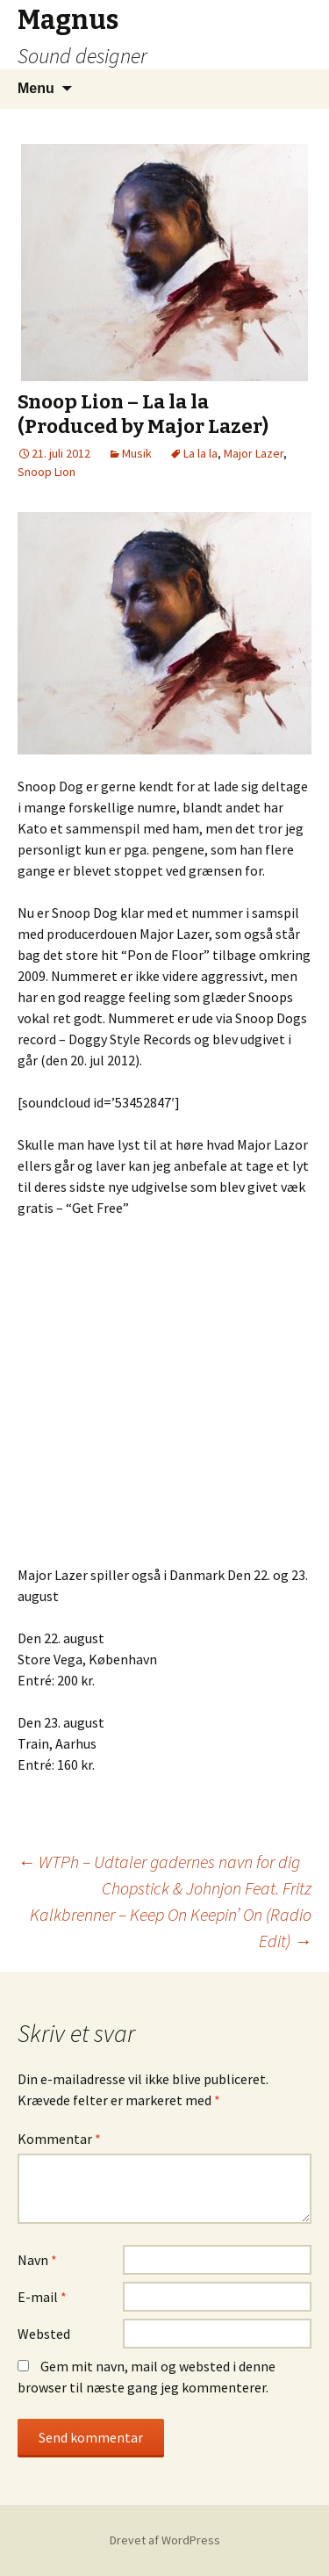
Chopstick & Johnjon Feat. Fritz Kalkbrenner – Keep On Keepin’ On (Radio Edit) (170, 1914)
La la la (200, 453)
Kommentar (59, 2138)
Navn (37, 2260)
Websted (44, 2333)
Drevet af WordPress (165, 2540)
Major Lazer (253, 453)
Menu (36, 88)
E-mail (42, 2296)
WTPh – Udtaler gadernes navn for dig (159, 1861)
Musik (137, 453)
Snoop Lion (46, 472)
